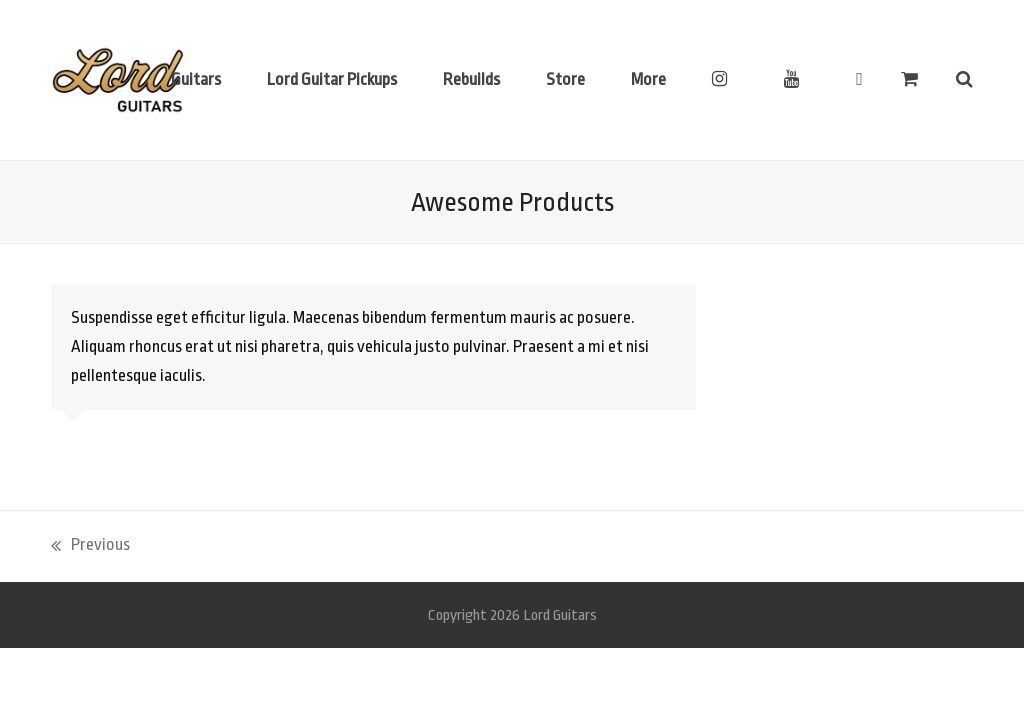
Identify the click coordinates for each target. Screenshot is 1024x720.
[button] (909, 80)
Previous (90, 547)
